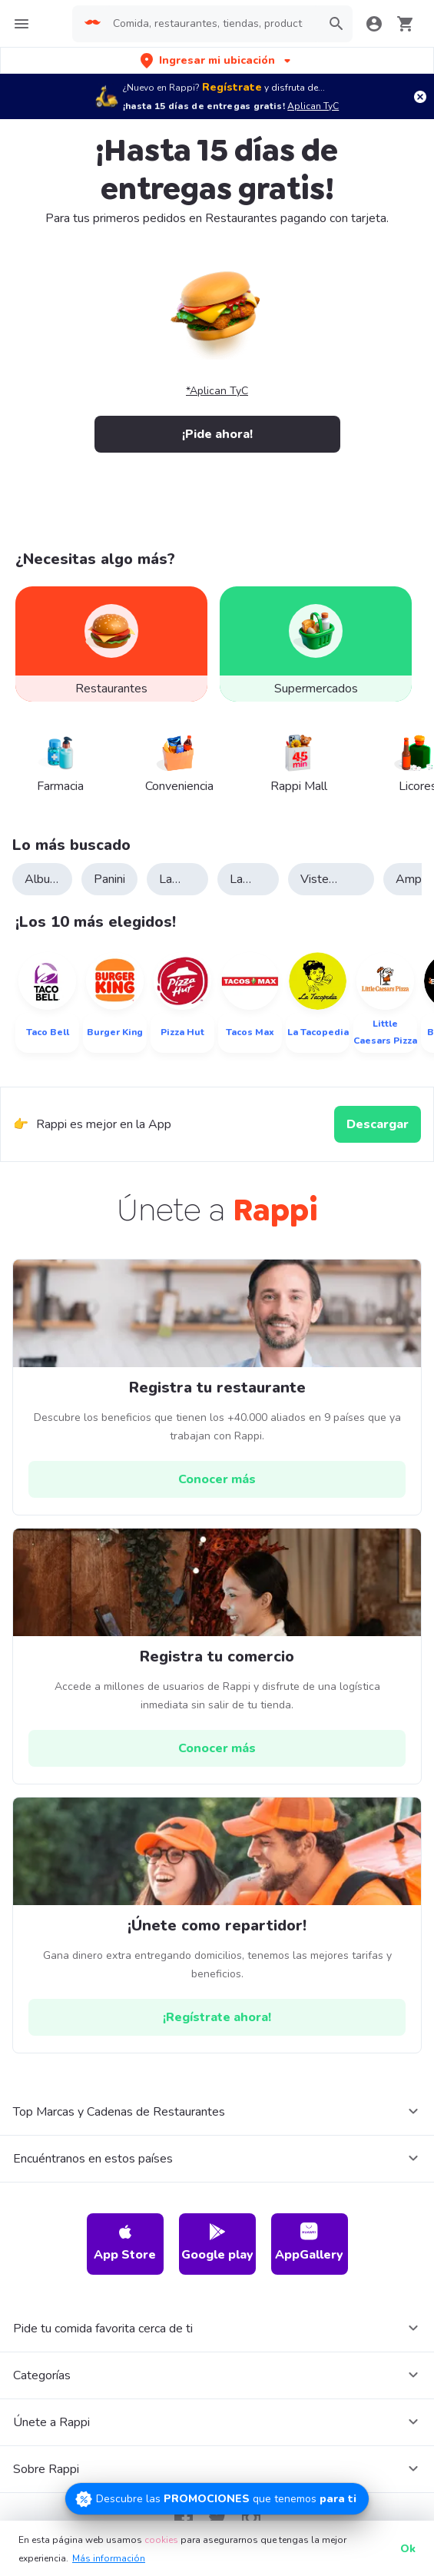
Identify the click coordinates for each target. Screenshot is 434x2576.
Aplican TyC (313, 106)
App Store (125, 2242)
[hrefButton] (217, 1479)
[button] (217, 60)
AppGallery (309, 2242)
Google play (217, 2242)
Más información (108, 2558)
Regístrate (232, 87)
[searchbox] (212, 23)
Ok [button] (408, 2548)
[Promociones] (217, 2499)
